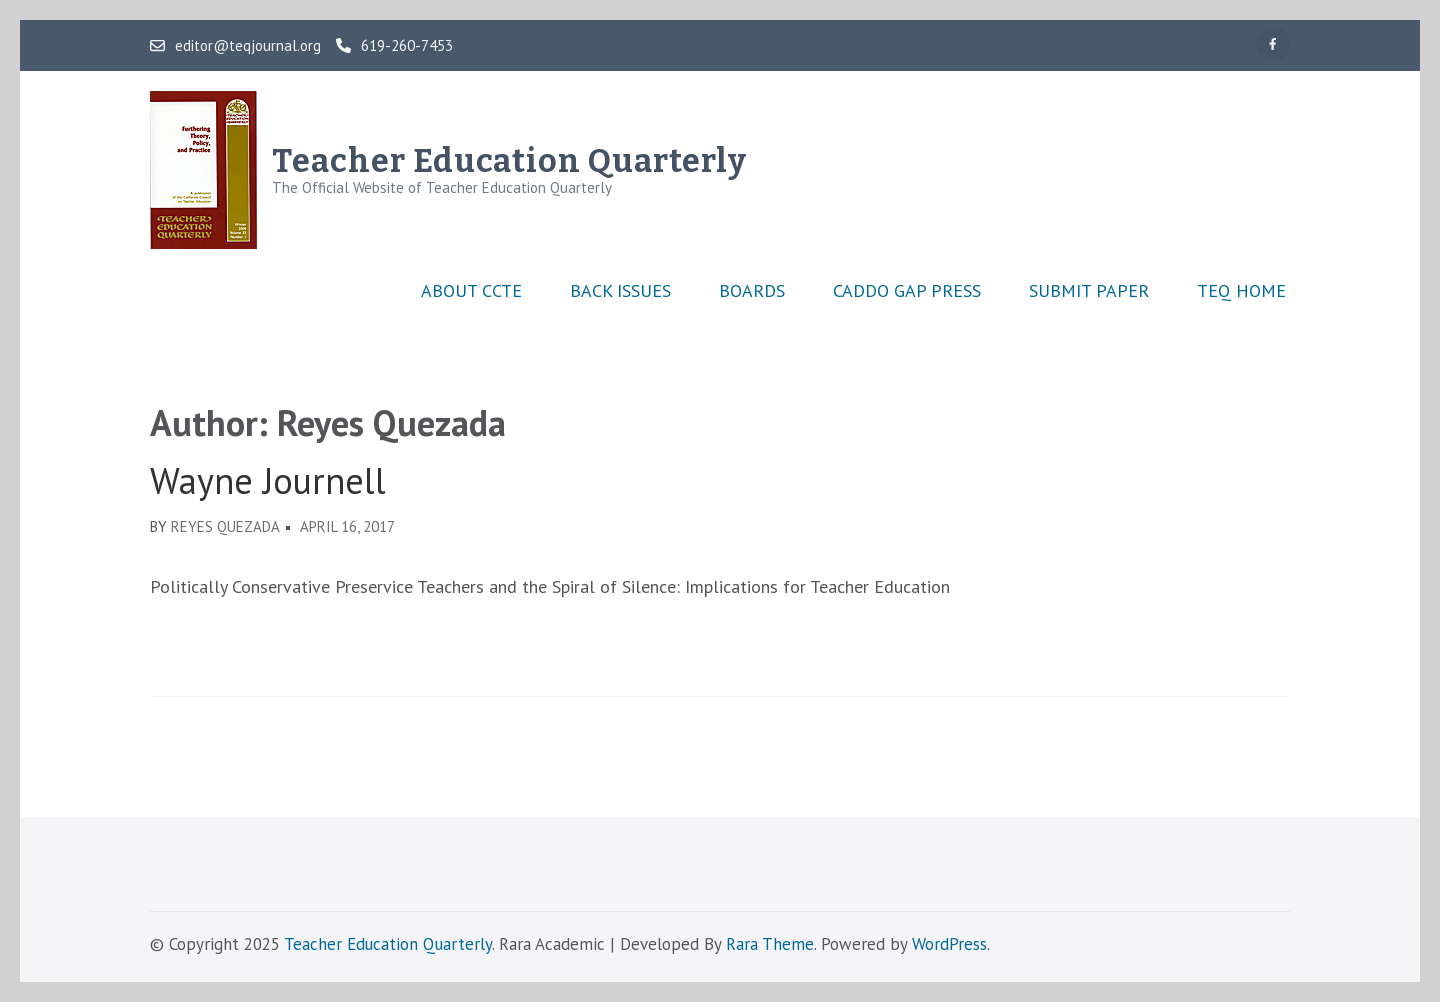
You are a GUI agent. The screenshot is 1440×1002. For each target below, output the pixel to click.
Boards (752, 291)
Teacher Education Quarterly (509, 161)
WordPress (949, 944)
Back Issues (620, 291)
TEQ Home (1241, 291)
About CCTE (471, 291)
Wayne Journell (268, 481)
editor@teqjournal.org (235, 46)
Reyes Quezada (225, 526)
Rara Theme (770, 944)
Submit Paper (1089, 291)
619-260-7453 (394, 46)
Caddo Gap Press (907, 291)
